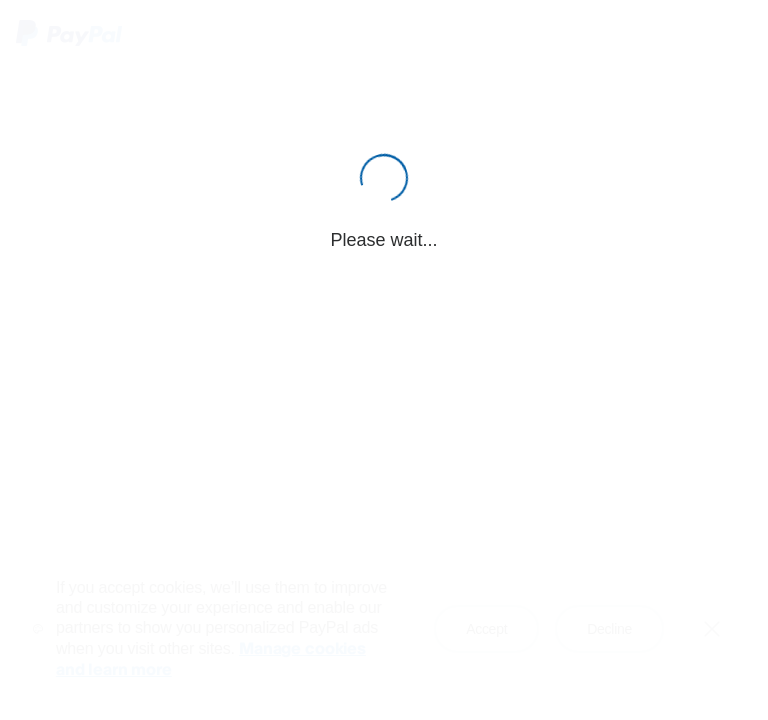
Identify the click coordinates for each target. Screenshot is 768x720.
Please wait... (383, 240)
